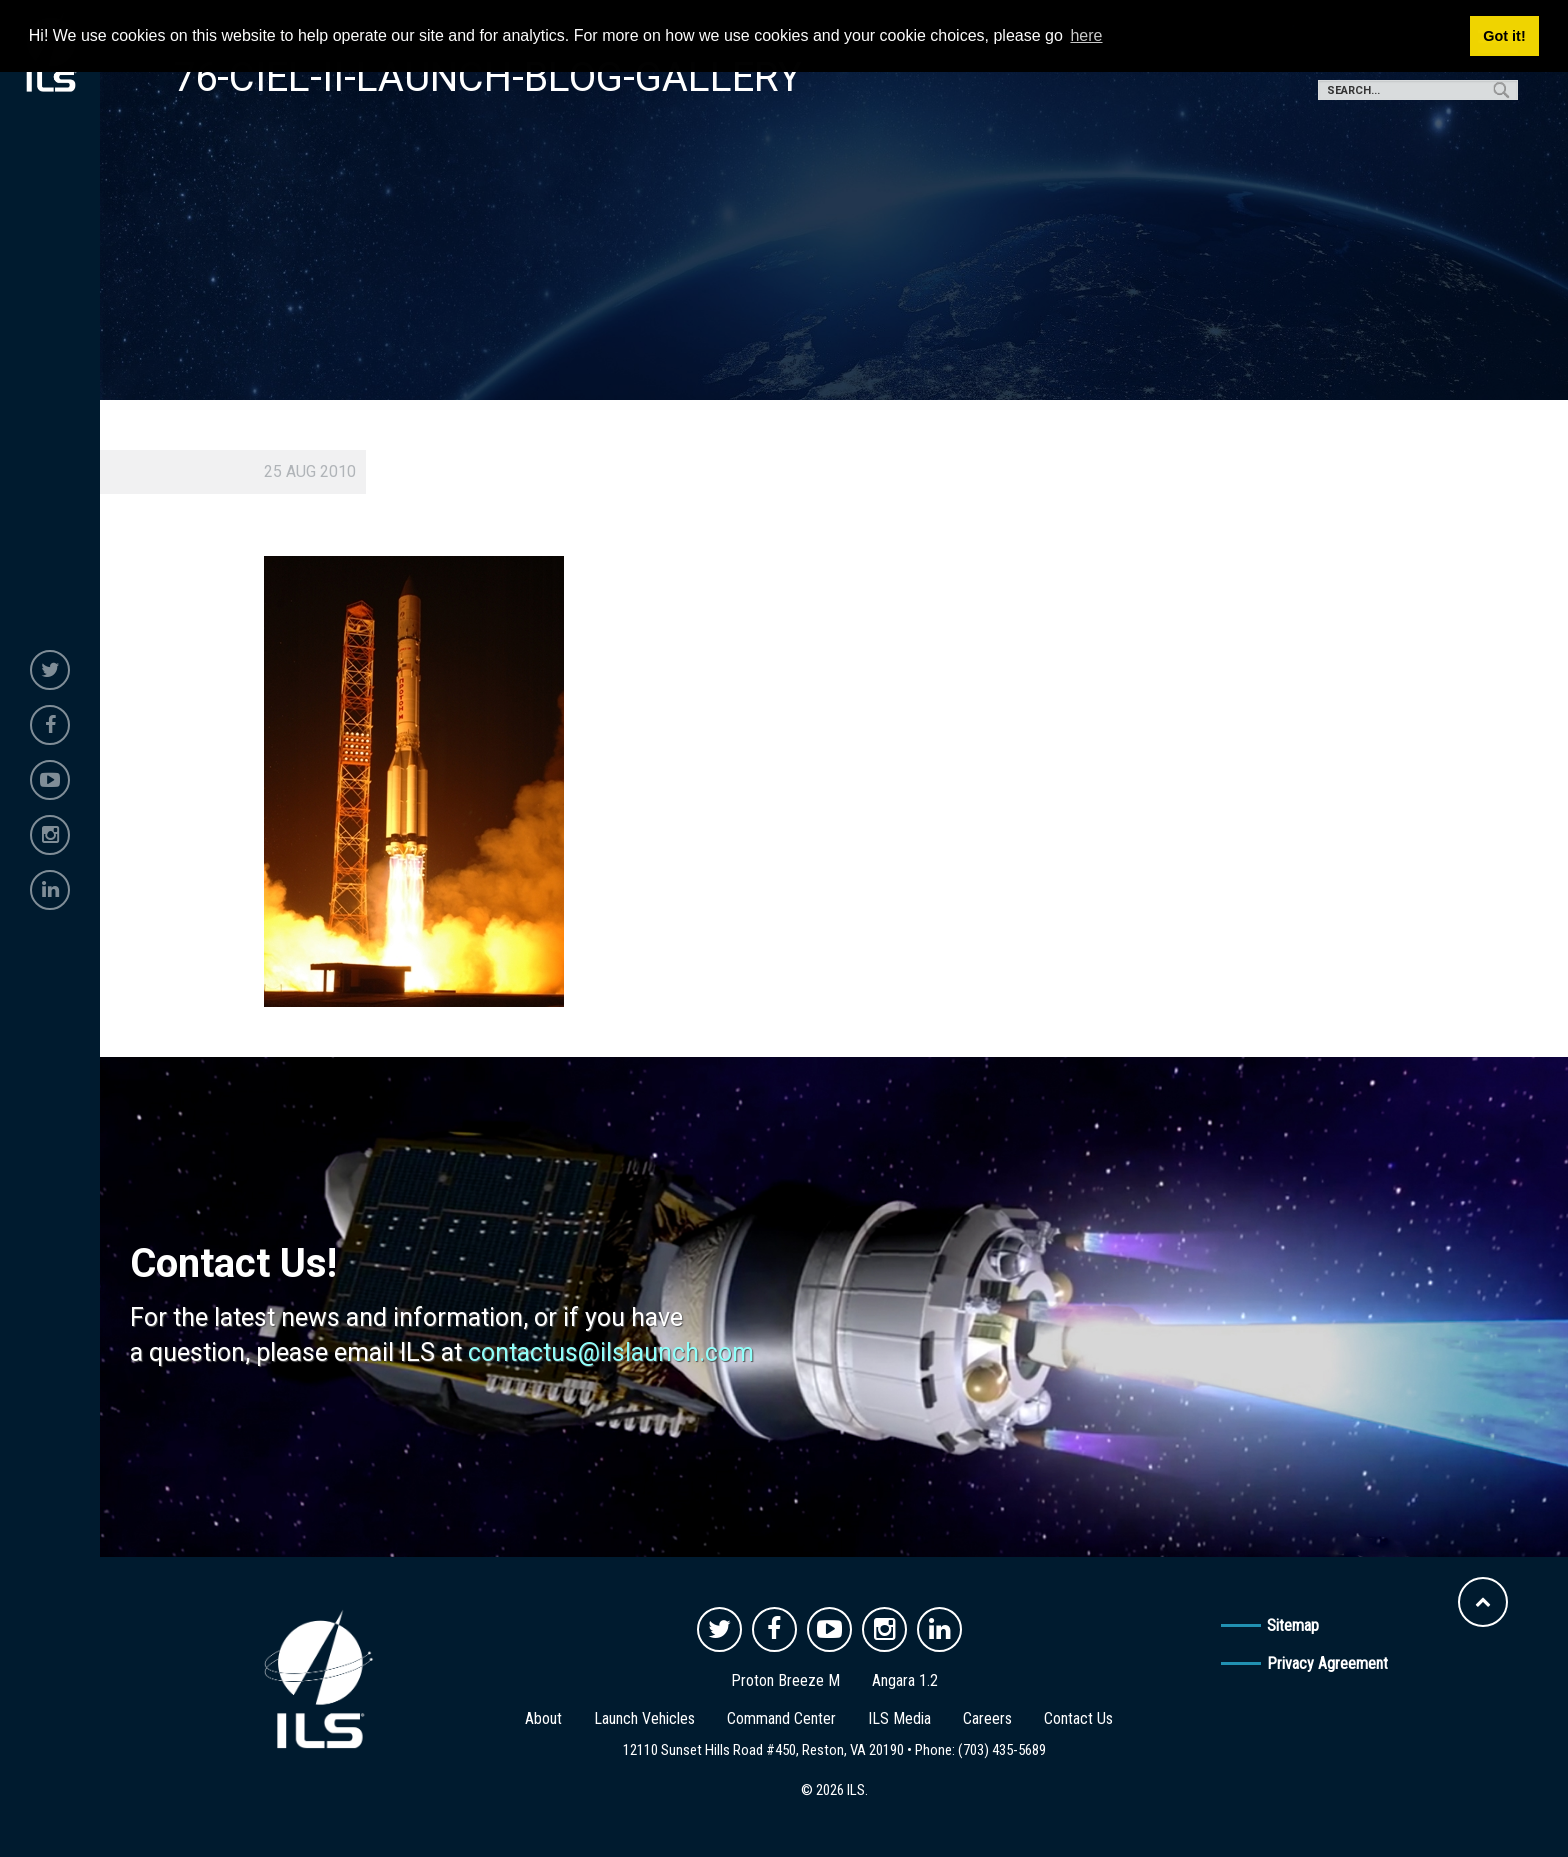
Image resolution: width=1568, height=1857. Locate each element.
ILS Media (899, 1718)
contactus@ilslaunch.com (611, 1352)
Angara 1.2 (905, 1680)
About (543, 1718)
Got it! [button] (1504, 36)
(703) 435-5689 (1002, 1750)
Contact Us (1078, 1718)
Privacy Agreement (1327, 1663)
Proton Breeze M (785, 1680)
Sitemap (1293, 1625)
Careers (987, 1718)
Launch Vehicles (644, 1718)
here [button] (1086, 35)
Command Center (781, 1718)
